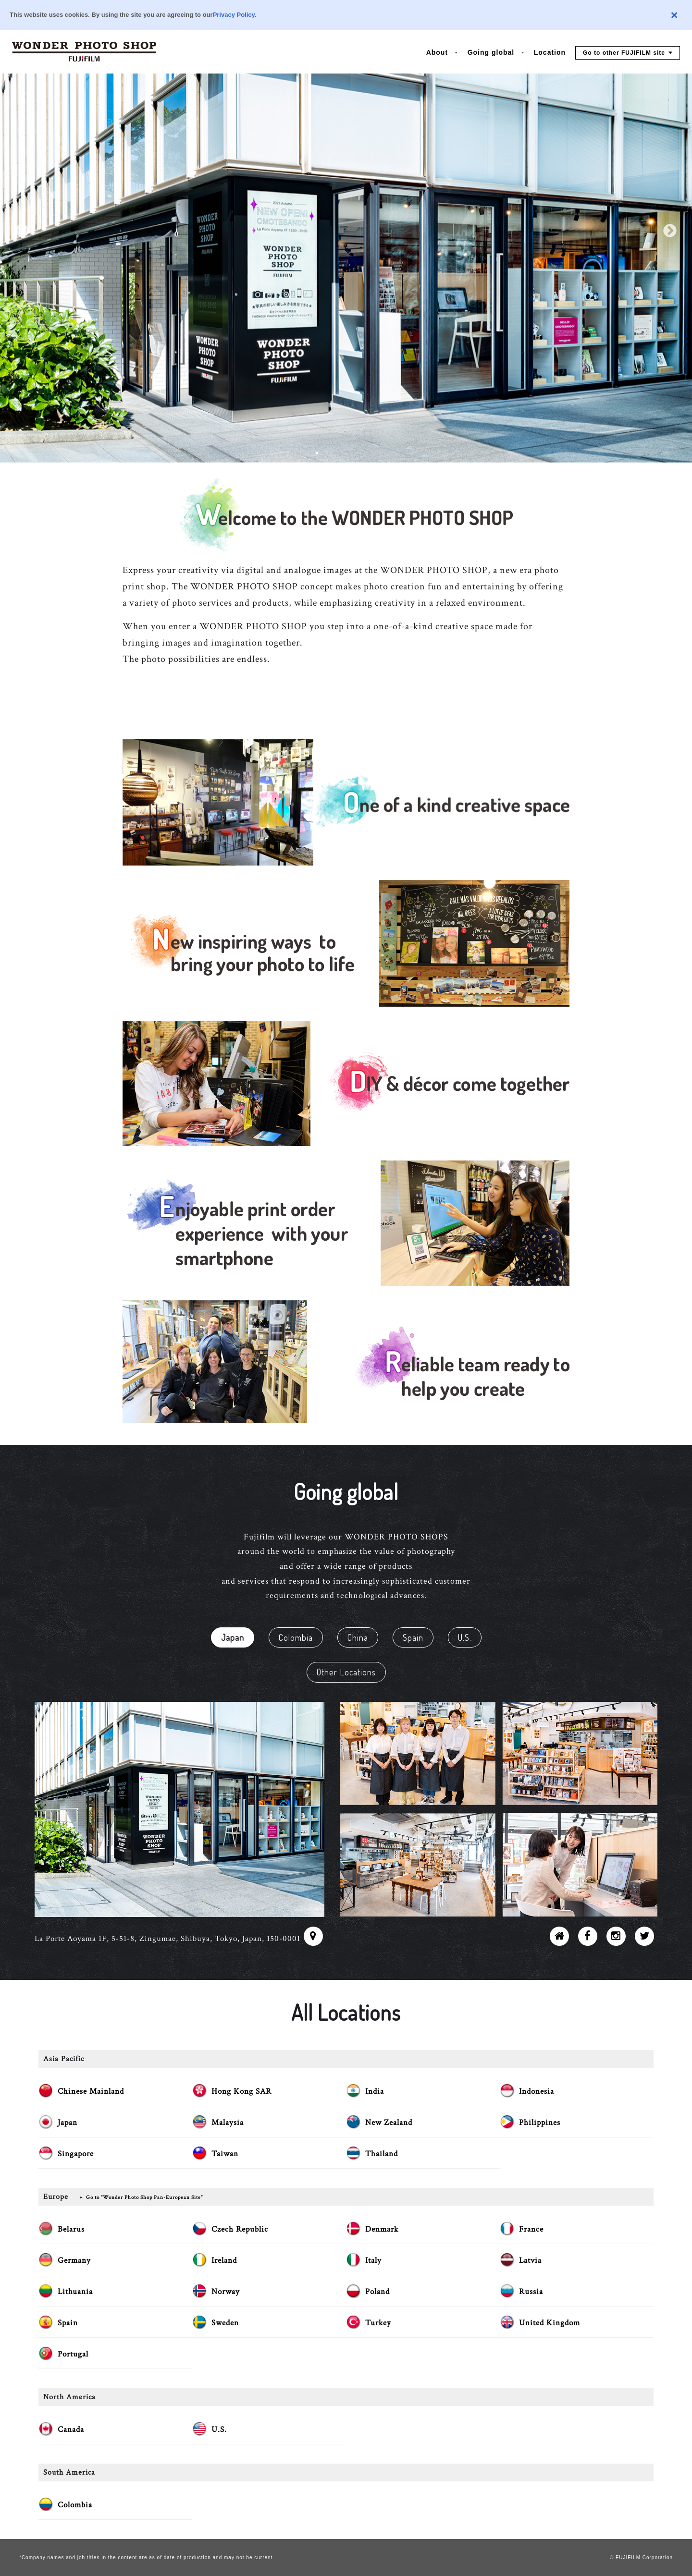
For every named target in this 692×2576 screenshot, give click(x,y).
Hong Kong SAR (241, 2091)
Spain (413, 1637)
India (374, 2091)
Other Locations (346, 1672)
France (531, 2229)
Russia (531, 2291)
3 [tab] (346, 453)
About (437, 52)
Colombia (296, 1637)
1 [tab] (317, 453)
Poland (377, 2291)
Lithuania (75, 2291)
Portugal (73, 2354)
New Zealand (388, 2122)
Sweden (225, 2323)
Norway (225, 2291)
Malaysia (227, 2122)
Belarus (71, 2229)
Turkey (378, 2323)
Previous (22, 231)
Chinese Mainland (91, 2091)
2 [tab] (331, 453)
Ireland (224, 2260)
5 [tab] (375, 453)
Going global (491, 52)
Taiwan (224, 2154)
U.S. (464, 1637)
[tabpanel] (346, 231)
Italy (373, 2260)
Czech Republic (239, 2229)
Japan (232, 1637)
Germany (74, 2260)
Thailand (381, 2154)
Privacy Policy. (235, 14)
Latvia (530, 2260)
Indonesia (536, 2091)
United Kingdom (549, 2323)
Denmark (381, 2229)
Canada (71, 2429)
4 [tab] (360, 453)
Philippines (539, 2122)
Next (670, 231)
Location (550, 52)
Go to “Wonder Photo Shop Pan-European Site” (144, 2197)
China (357, 1637)
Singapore (76, 2154)
